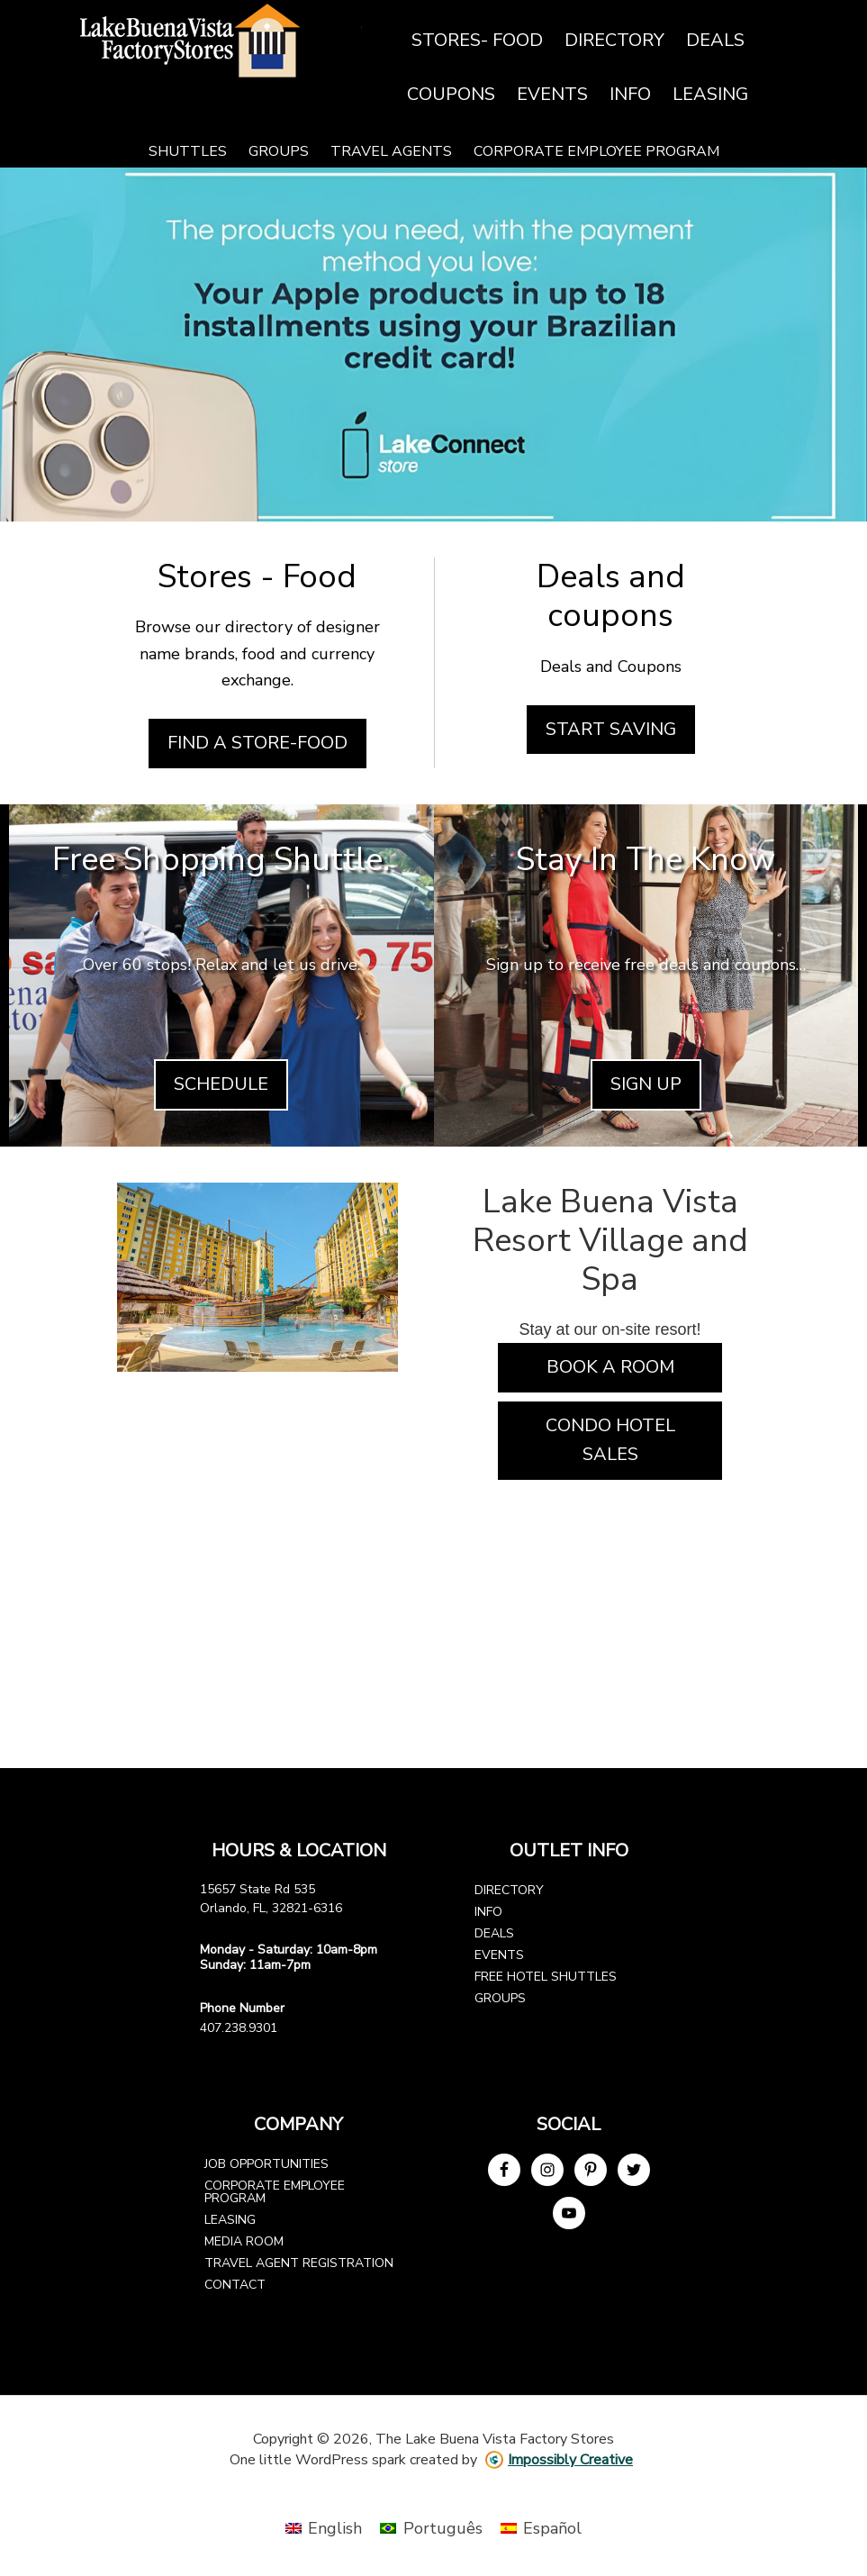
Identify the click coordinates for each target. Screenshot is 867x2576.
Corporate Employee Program (274, 2192)
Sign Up (646, 1084)
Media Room (244, 2241)
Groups (500, 1998)
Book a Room (610, 1367)
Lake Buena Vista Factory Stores (218, 40)
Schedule (221, 1084)
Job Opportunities (266, 2163)
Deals (494, 1933)
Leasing (230, 2219)
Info (488, 1911)
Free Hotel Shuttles (545, 1976)
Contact (235, 2284)
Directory (509, 1890)
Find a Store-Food (257, 742)
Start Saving (611, 729)
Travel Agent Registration (298, 2263)
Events (499, 1955)
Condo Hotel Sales (610, 1440)
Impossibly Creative (570, 2460)
